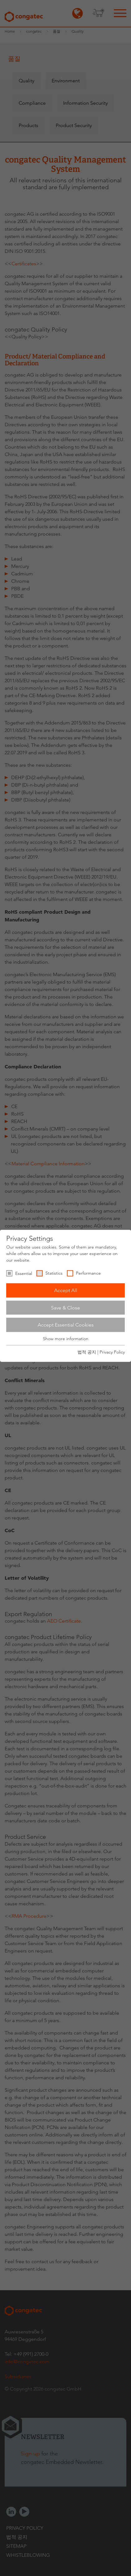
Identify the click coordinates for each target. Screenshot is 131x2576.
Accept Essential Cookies (66, 1325)
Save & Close (65, 1307)
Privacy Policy (112, 1352)
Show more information (65, 1338)
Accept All (65, 1290)
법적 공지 (86, 1352)
